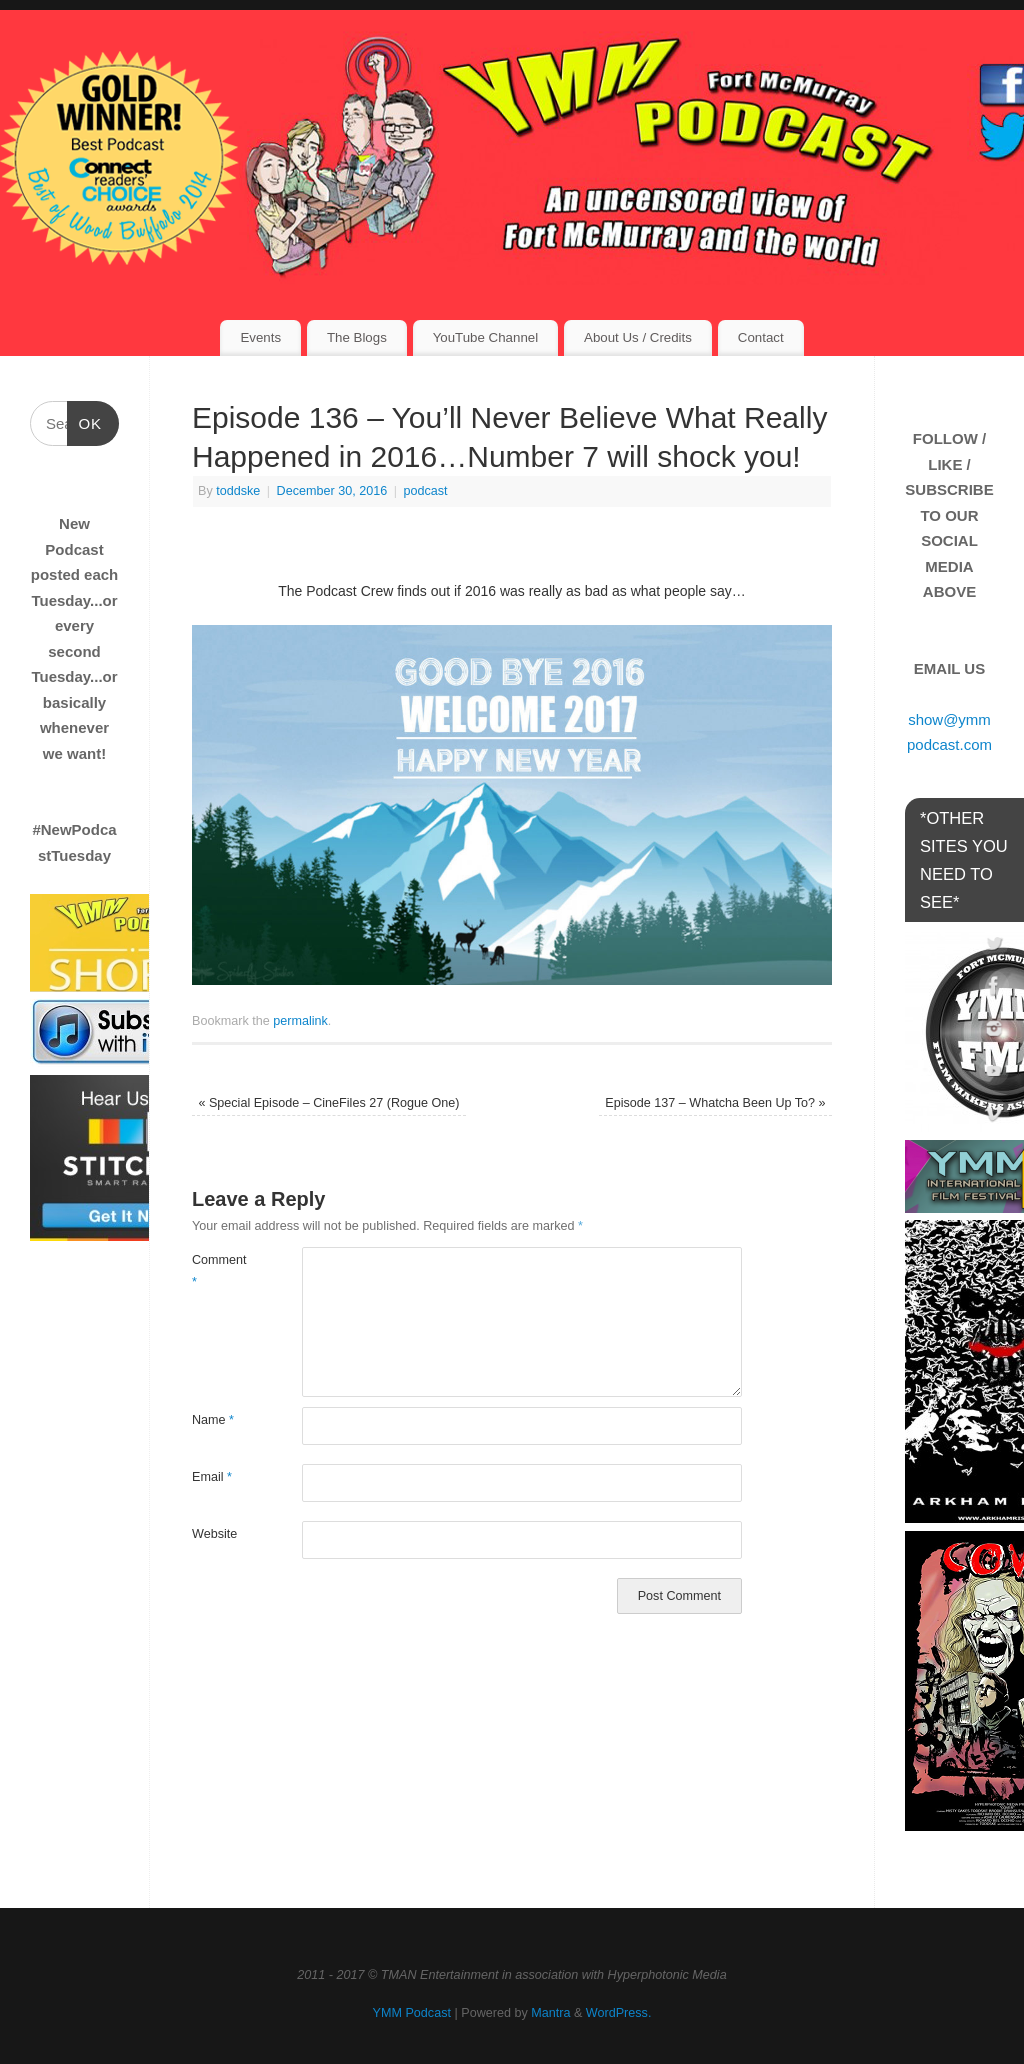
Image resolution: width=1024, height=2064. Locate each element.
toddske (238, 491)
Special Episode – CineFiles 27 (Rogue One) (328, 1103)
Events (260, 337)
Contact (761, 337)
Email (212, 1477)
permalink (300, 1021)
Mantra (550, 2013)
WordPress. (619, 2013)
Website (214, 1534)
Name (213, 1420)
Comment (219, 1270)
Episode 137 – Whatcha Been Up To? (715, 1103)
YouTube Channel (485, 337)
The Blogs (357, 337)
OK (85, 421)
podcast (426, 491)
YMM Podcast (412, 2013)
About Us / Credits (638, 337)
